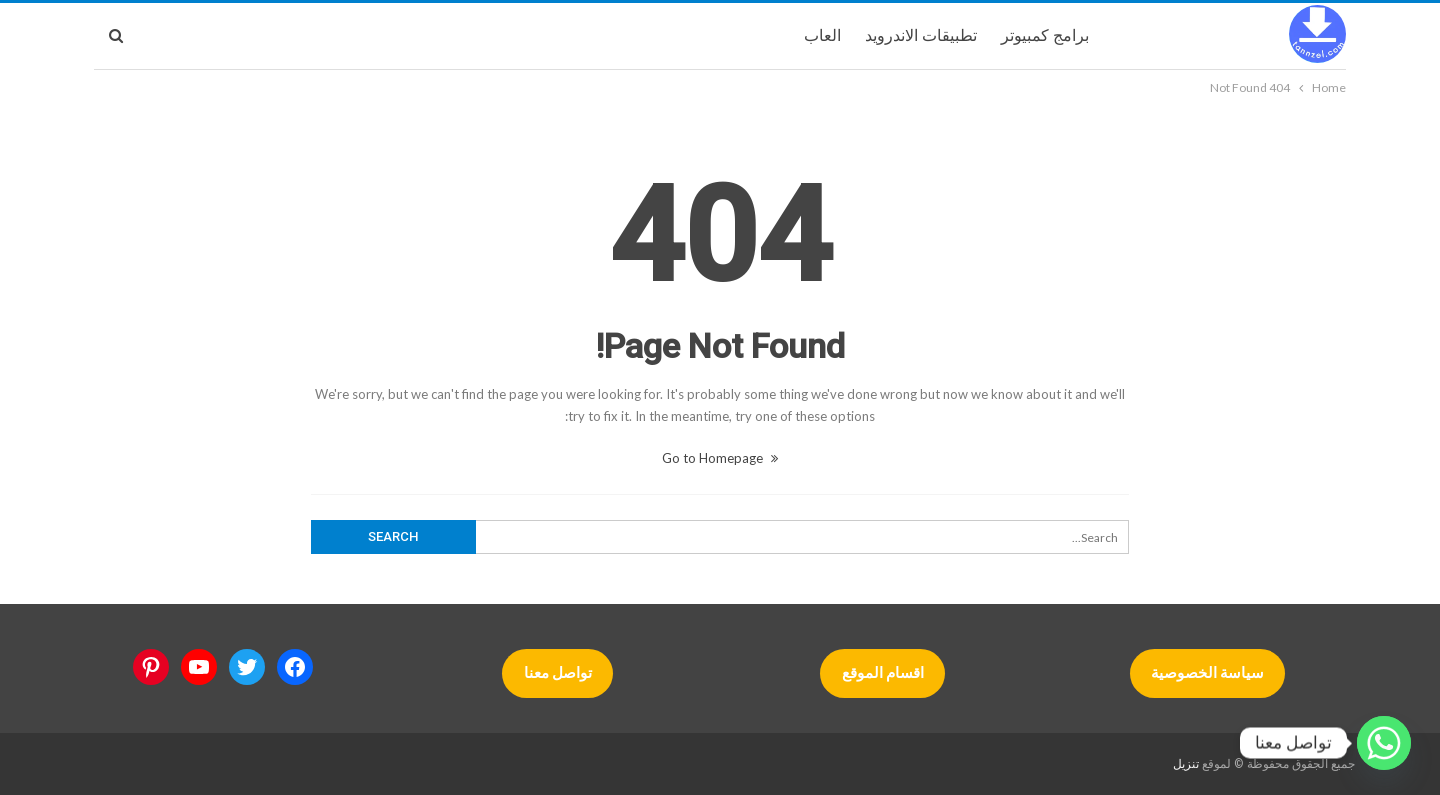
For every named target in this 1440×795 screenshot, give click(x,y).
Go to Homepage (720, 458)
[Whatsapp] (1384, 743)
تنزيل (1186, 764)
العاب (822, 35)
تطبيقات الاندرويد (921, 35)
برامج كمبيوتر (1045, 35)
